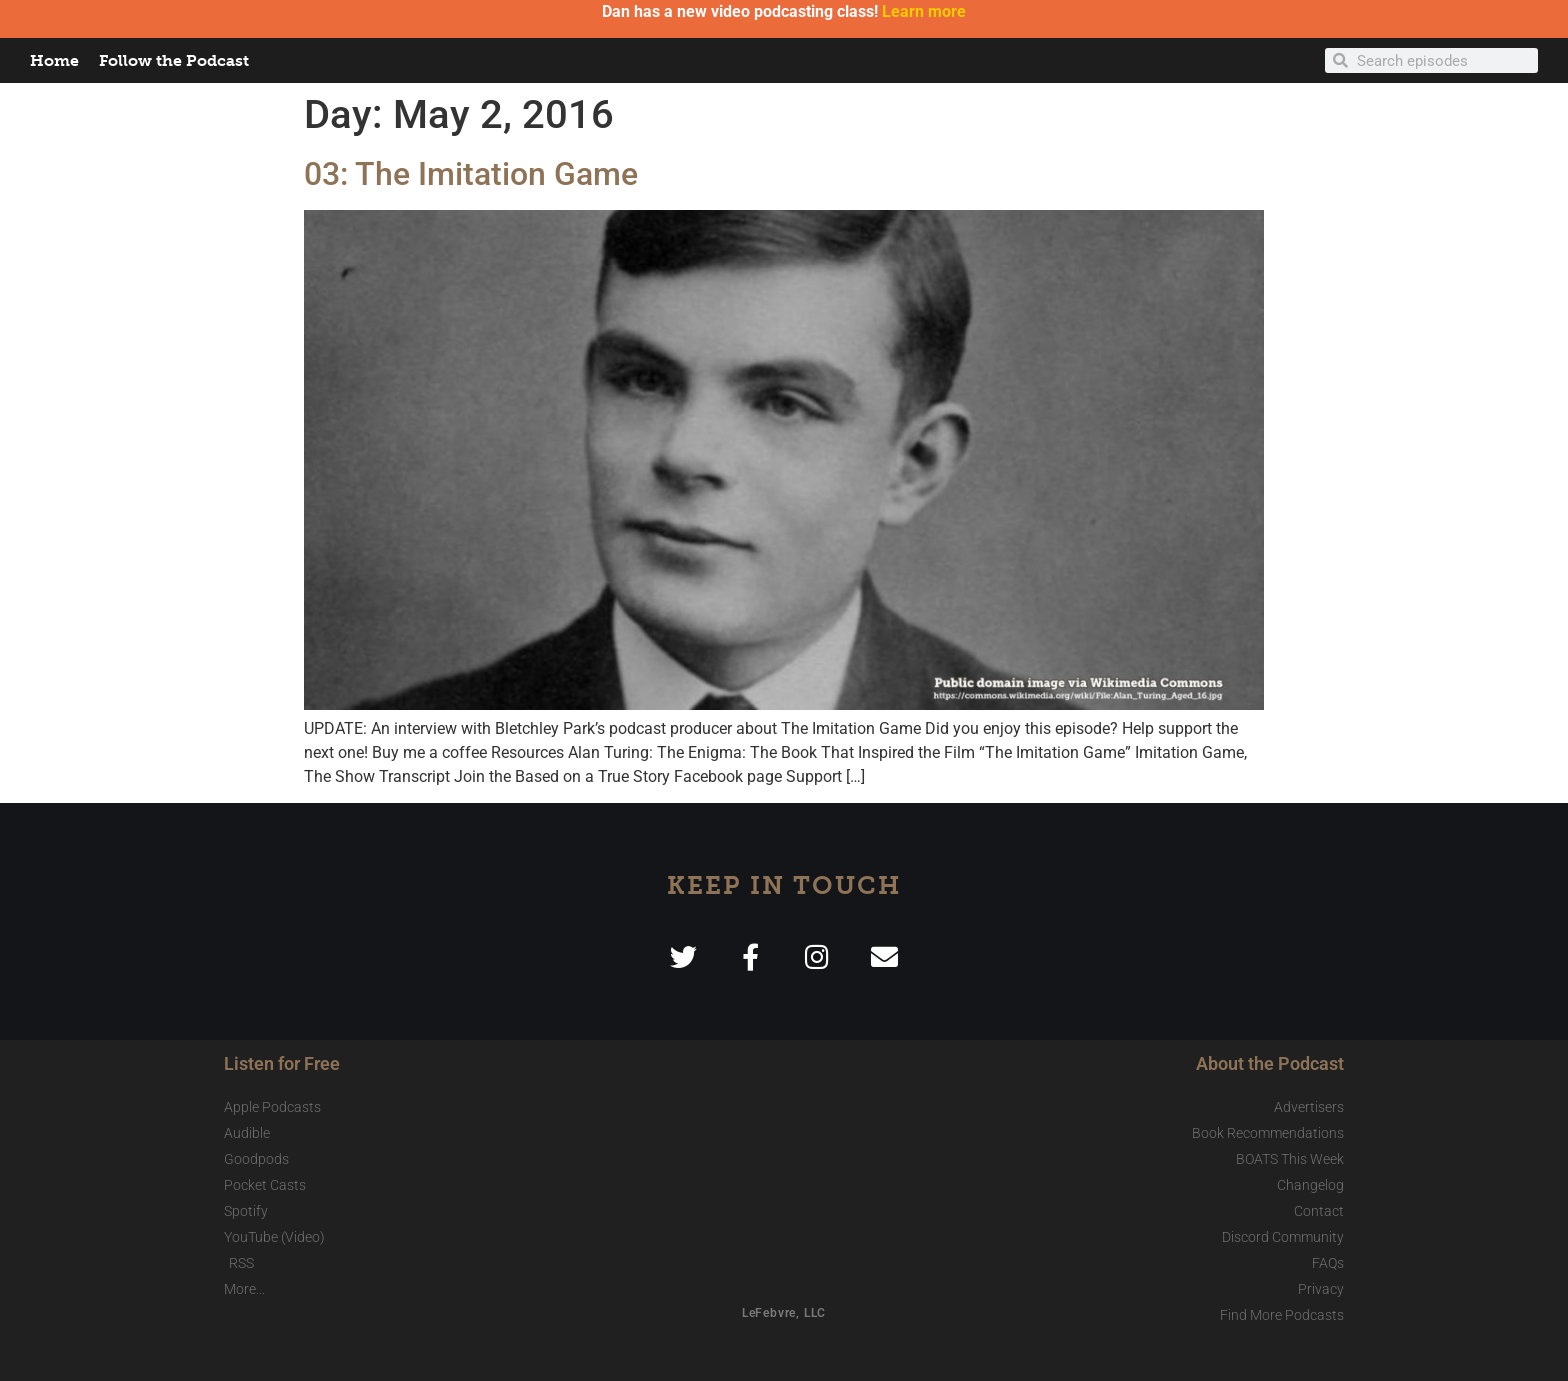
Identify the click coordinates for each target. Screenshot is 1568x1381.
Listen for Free (282, 1063)
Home (54, 60)
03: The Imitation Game (471, 174)
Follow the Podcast (174, 60)
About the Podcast (1270, 1063)
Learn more (924, 11)
